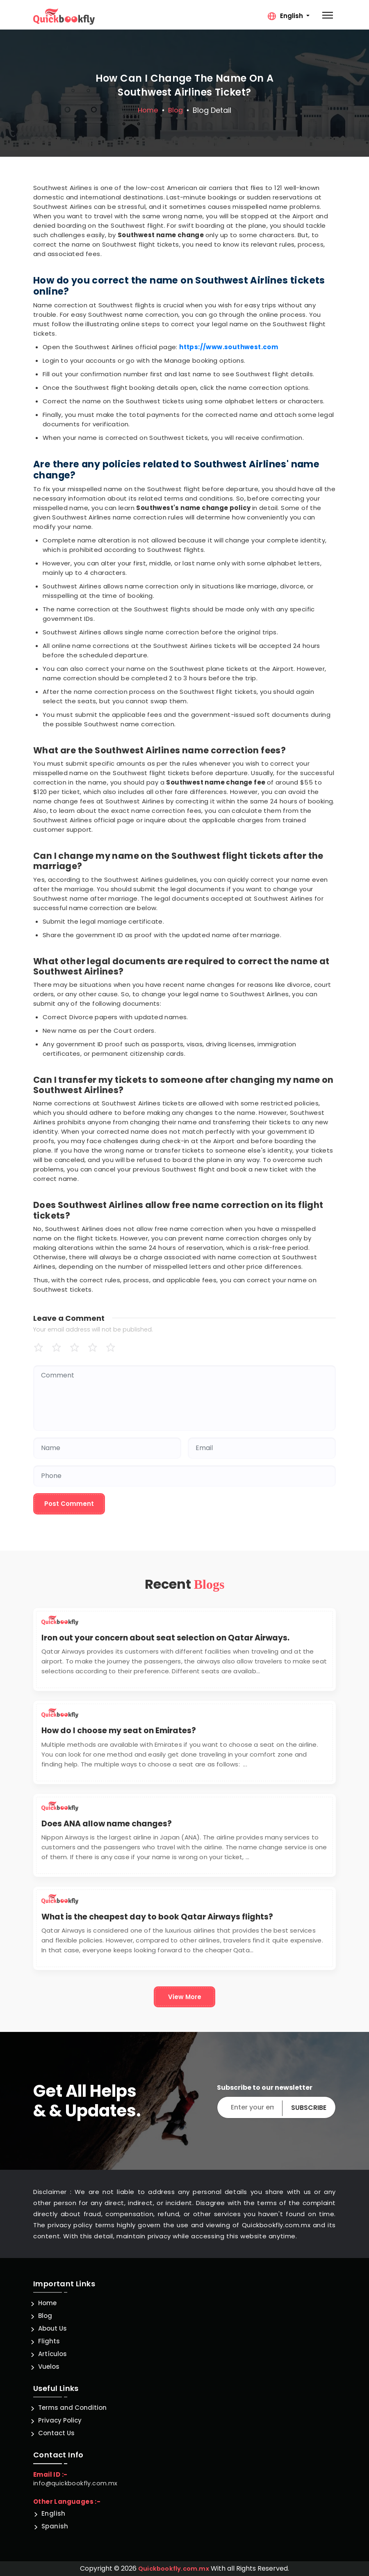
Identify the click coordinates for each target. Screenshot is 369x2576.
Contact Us (56, 2433)
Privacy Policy (60, 2420)
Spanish (54, 2526)
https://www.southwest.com (228, 347)
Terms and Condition (72, 2407)
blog (176, 110)
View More (184, 1997)
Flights (49, 2341)
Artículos (52, 2354)
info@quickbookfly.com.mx (75, 2483)
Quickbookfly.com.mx (173, 2568)
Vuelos (48, 2366)
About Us (52, 2328)
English (53, 2513)
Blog (45, 2315)
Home (147, 110)
